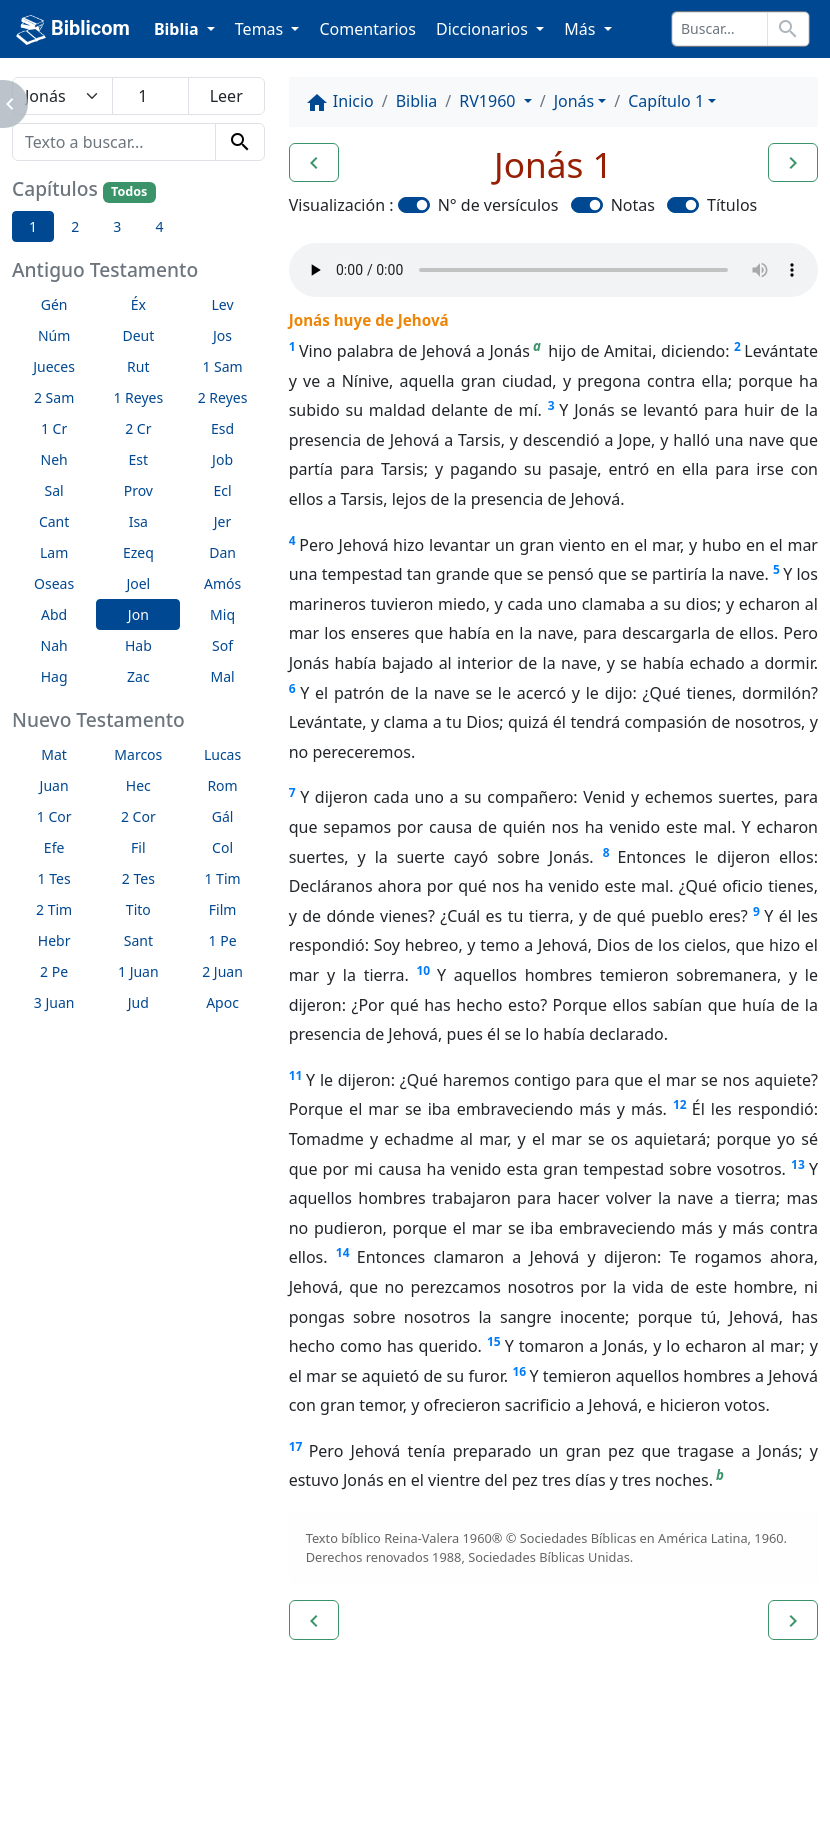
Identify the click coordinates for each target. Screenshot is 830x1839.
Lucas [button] (222, 754)
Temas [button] (261, 29)
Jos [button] (222, 335)
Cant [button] (54, 521)
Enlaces (62, 1772)
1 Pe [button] (223, 940)
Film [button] (223, 909)
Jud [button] (138, 1002)
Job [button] (222, 459)
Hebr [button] (54, 940)
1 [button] (33, 226)
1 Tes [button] (54, 878)
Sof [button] (222, 645)
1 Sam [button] (222, 366)
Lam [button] (54, 552)
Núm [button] (54, 335)
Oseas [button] (54, 583)
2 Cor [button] (138, 816)
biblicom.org (96, 1806)
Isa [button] (138, 521)
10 (423, 970)
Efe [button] (54, 847)
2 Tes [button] (138, 878)
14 (343, 1252)
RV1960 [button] (489, 101)
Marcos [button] (138, 754)
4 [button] (159, 226)
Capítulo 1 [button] (666, 101)
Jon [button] (138, 614)
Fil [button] (138, 847)
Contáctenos (305, 1772)
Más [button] (581, 29)
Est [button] (139, 459)
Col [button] (222, 847)
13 (798, 1164)
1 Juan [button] (138, 971)
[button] (314, 163)
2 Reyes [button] (223, 397)
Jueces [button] (54, 366)
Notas (633, 205)
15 (494, 1341)
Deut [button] (138, 335)
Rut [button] (138, 366)
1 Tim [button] (222, 878)
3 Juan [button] (54, 1002)
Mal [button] (222, 676)
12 (680, 1104)
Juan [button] (54, 785)
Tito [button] (138, 909)
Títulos (732, 205)
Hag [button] (54, 676)
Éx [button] (138, 304)
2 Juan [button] (222, 971)
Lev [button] (223, 304)
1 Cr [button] (54, 428)
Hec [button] (138, 785)
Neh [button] (54, 459)
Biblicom (73, 30)
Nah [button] (54, 645)
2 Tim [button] (54, 909)
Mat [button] (54, 754)
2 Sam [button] (54, 397)
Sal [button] (54, 490)
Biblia (417, 101)
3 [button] (117, 226)
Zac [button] (138, 676)
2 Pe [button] (54, 971)
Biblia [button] (178, 29)
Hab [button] (138, 645)
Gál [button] (223, 816)
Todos (129, 191)
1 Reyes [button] (138, 397)
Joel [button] (138, 583)
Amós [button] (222, 583)
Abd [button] (54, 614)
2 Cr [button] (138, 428)
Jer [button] (223, 521)
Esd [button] (222, 428)
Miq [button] (222, 614)
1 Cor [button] (54, 816)
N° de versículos (498, 205)
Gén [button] (54, 304)
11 (296, 1075)
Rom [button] (222, 785)
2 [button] (75, 226)
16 (519, 1371)
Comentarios (367, 29)
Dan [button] (222, 552)
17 (296, 1446)
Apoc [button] (222, 1002)
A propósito (174, 1772)
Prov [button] (138, 490)
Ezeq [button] (138, 552)
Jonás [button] (574, 101)
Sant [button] (138, 940)
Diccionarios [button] (484, 29)
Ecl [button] (222, 490)
